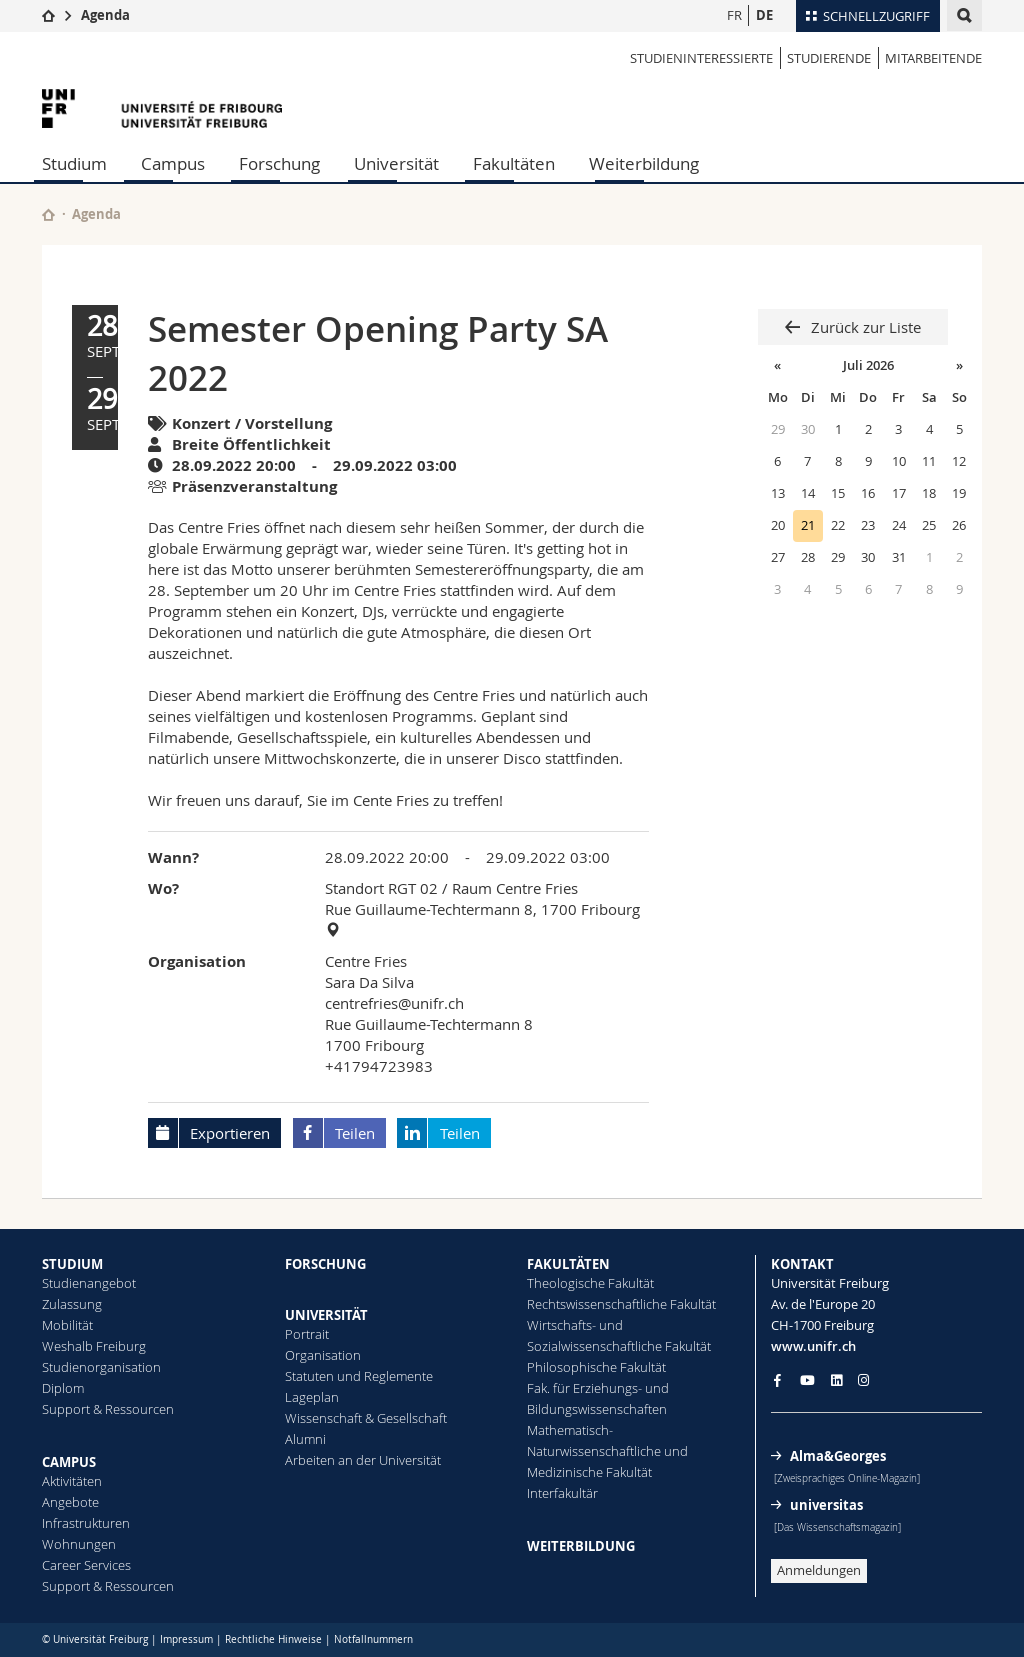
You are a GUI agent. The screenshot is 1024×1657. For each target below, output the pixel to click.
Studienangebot (89, 1283)
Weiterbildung (644, 163)
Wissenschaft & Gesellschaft (366, 1418)
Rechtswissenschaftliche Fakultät (621, 1304)
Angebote (70, 1502)
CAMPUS (69, 1462)
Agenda (105, 15)
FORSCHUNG (325, 1264)
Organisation (323, 1355)
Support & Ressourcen (108, 1409)
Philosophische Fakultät (596, 1367)
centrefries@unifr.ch (394, 1003)
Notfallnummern (373, 1639)
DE (764, 15)
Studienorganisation (101, 1367)
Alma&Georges (838, 1456)
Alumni (305, 1439)
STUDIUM (72, 1264)
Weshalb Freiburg (94, 1346)
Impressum (186, 1639)
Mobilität (67, 1325)
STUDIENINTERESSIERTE (701, 58)
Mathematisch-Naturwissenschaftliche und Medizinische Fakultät (607, 1451)
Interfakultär (562, 1493)
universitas (826, 1505)
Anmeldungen (819, 1570)
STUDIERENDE (829, 58)
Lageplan (312, 1397)
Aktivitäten (72, 1481)
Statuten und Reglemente (359, 1376)
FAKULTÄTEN (568, 1264)
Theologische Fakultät (590, 1283)
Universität (396, 163)
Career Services (86, 1565)
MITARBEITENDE (933, 58)
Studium (74, 163)
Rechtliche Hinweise (273, 1639)
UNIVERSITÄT (326, 1315)
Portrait (307, 1334)
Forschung (279, 163)
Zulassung (72, 1304)
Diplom (63, 1388)
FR (734, 15)
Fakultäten (514, 163)
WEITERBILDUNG (581, 1546)
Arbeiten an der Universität (363, 1460)
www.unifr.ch (813, 1346)
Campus (173, 163)
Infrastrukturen (86, 1523)
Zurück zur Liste (864, 327)
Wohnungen (79, 1544)
